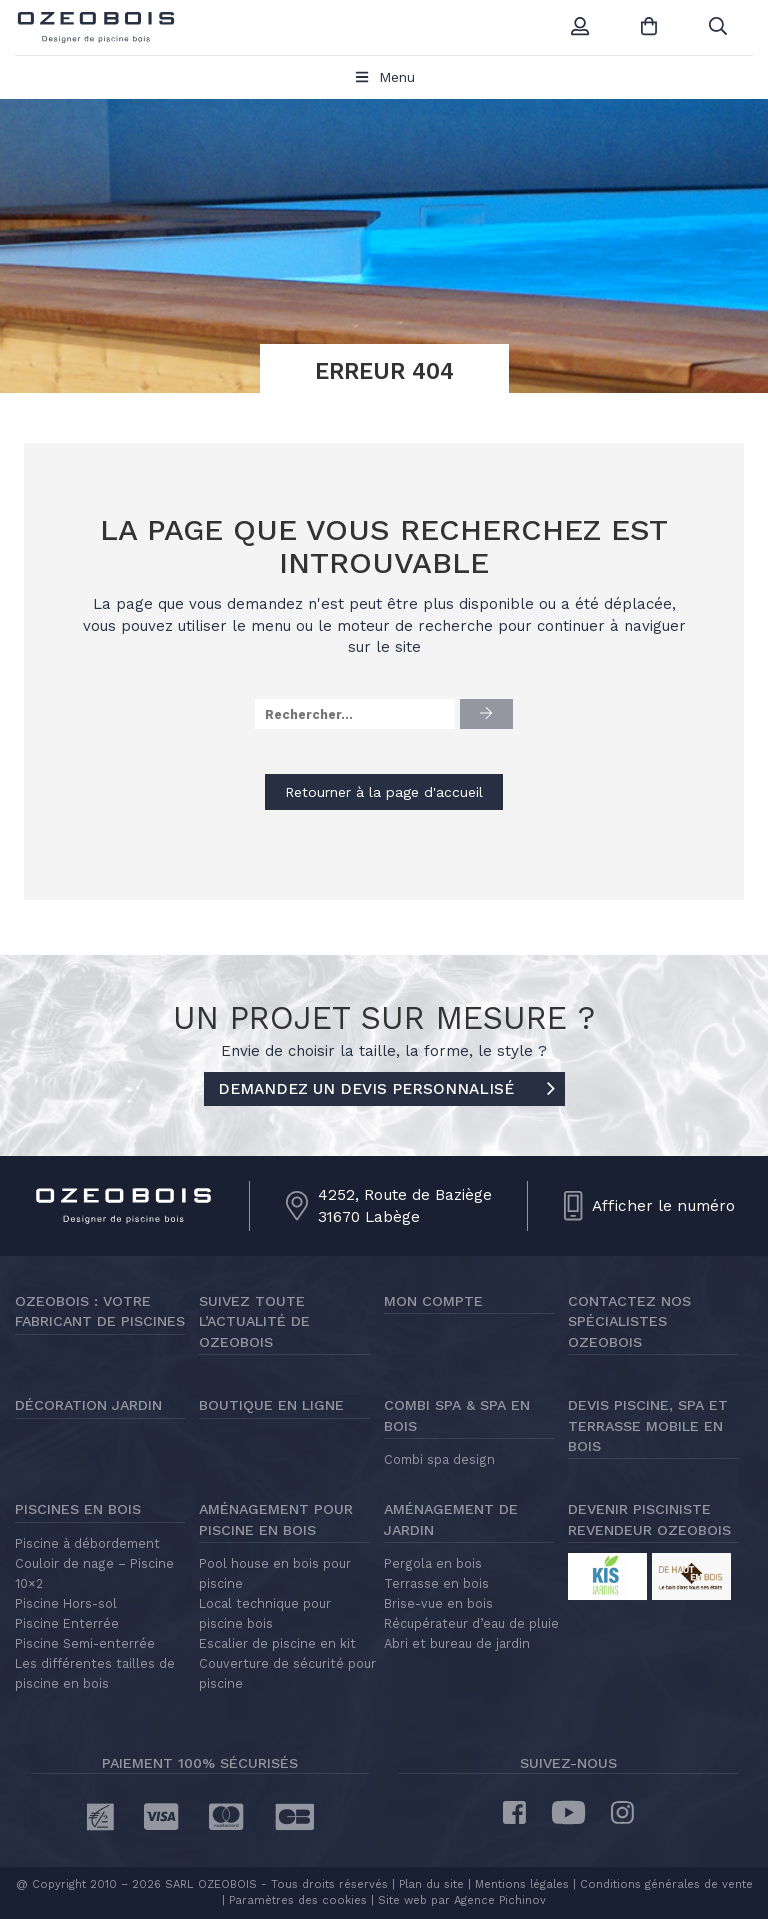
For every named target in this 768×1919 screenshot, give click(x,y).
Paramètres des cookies (298, 1900)
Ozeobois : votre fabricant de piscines (100, 1311)
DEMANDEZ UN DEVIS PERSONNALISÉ (386, 1090)
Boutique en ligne (271, 1405)
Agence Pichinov (500, 1900)
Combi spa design (439, 1459)
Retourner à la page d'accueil (384, 792)
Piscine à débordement (87, 1543)
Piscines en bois (78, 1509)
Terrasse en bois (436, 1583)
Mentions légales (522, 1884)
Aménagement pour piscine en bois (276, 1519)
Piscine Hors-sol (66, 1603)
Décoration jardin (88, 1405)
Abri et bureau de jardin (457, 1643)
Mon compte (433, 1301)
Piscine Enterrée (67, 1623)
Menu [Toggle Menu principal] (384, 77)
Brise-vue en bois (438, 1603)
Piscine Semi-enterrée (85, 1643)
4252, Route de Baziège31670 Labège (405, 1206)
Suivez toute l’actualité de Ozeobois (254, 1321)
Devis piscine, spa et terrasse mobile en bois (648, 1425)
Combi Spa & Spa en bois (457, 1415)
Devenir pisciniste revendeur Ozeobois (649, 1519)
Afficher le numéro (663, 1206)
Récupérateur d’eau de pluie (471, 1623)
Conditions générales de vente (666, 1884)
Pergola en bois (433, 1563)
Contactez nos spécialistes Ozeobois (629, 1321)
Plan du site (429, 1884)
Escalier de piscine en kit (277, 1643)
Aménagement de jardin (451, 1519)
